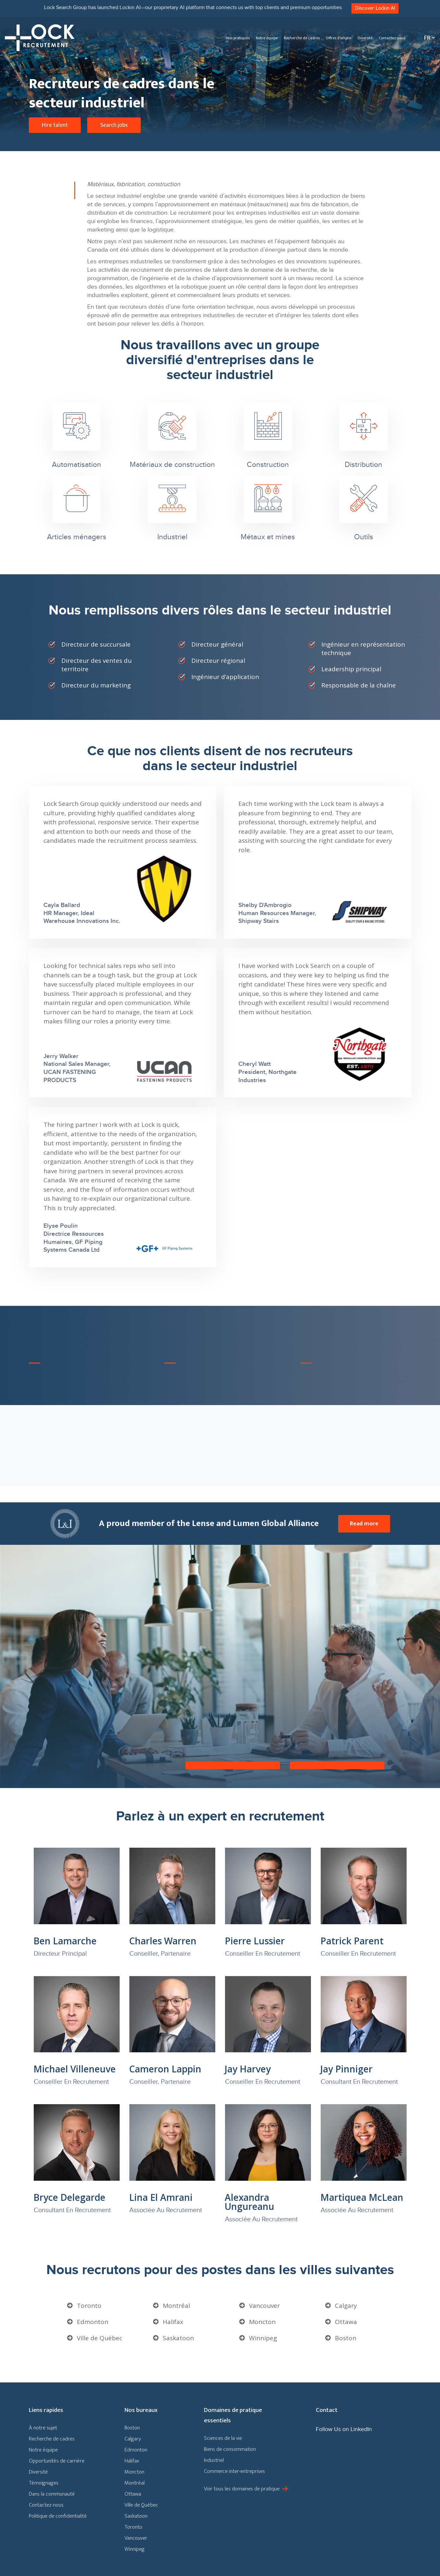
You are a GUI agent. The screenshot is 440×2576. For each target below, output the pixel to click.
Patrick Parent (352, 1941)
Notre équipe (267, 38)
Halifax (173, 2322)
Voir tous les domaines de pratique (241, 2488)
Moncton (262, 2322)
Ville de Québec (99, 2338)
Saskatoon (178, 2338)
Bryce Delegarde (69, 2197)
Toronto (89, 2305)
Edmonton (92, 2322)
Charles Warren (162, 1941)
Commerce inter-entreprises (234, 2471)
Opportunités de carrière (56, 2460)
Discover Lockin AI (375, 8)
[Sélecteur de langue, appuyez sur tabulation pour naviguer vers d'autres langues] (428, 37)
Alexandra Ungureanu (249, 2201)
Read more (364, 1524)
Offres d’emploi (338, 38)
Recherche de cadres (302, 38)
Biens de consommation (230, 2449)
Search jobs (114, 125)
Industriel (214, 2460)
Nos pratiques (238, 38)
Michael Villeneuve (74, 2069)
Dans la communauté (52, 2493)
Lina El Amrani (161, 2197)
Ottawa (346, 2322)
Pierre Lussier (255, 1941)
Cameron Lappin (165, 2069)
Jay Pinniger (346, 2069)
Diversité (365, 38)
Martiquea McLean (361, 2197)
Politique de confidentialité (58, 2516)
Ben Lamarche (65, 1941)
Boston (345, 2338)
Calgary (346, 2305)
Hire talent (55, 125)
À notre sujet (43, 2427)
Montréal (176, 2305)
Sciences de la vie (223, 2438)
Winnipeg (263, 2338)
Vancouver (264, 2305)
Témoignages (43, 2482)
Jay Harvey (248, 2069)
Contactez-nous (392, 38)
